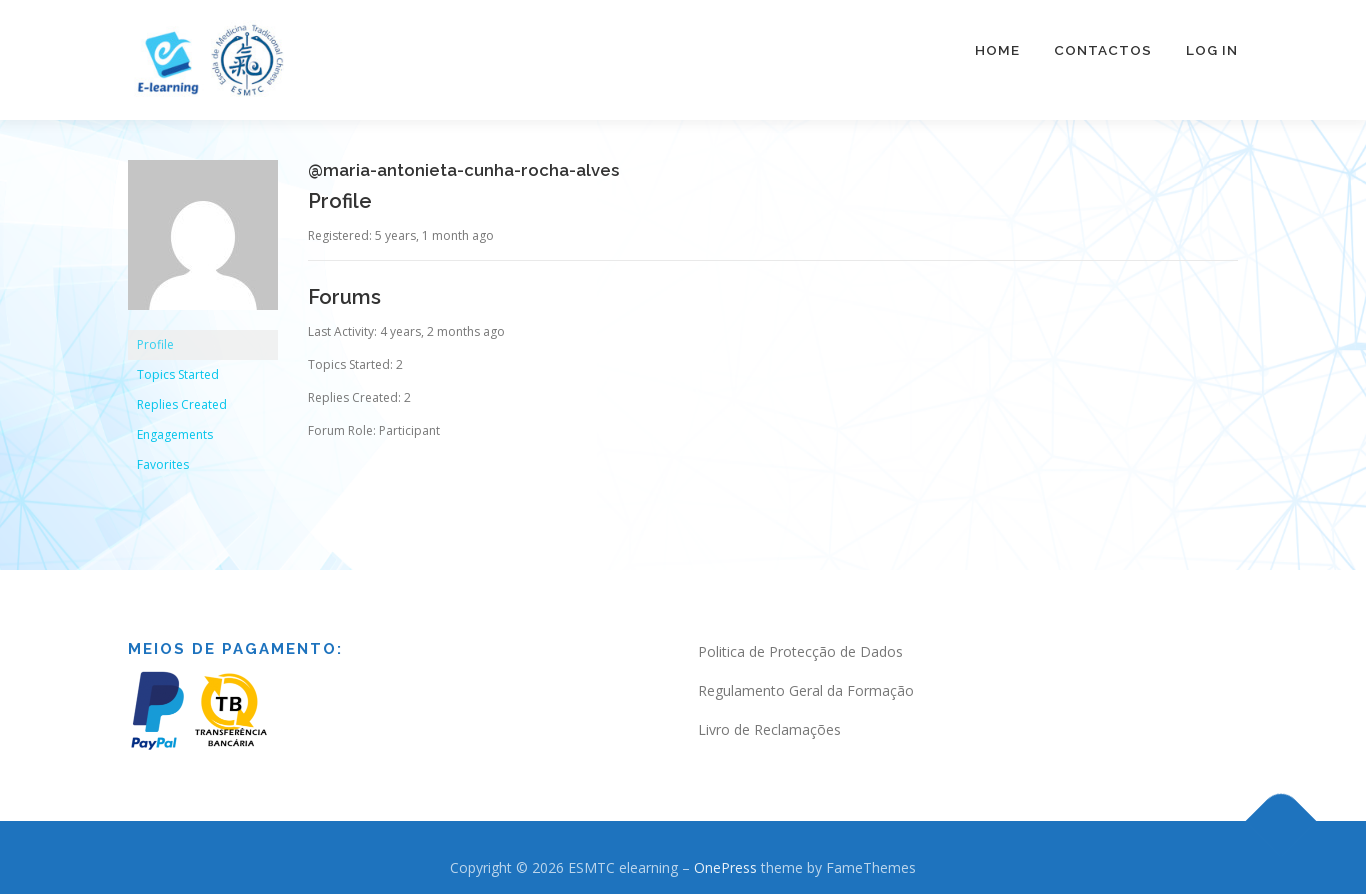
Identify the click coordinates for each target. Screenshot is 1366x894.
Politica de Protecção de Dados (800, 642)
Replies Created (182, 395)
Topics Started (178, 365)
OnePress (725, 857)
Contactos (1103, 50)
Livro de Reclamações (769, 719)
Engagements (175, 425)
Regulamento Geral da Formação (806, 680)
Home (997, 50)
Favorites (163, 455)
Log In (1212, 50)
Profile (155, 335)
